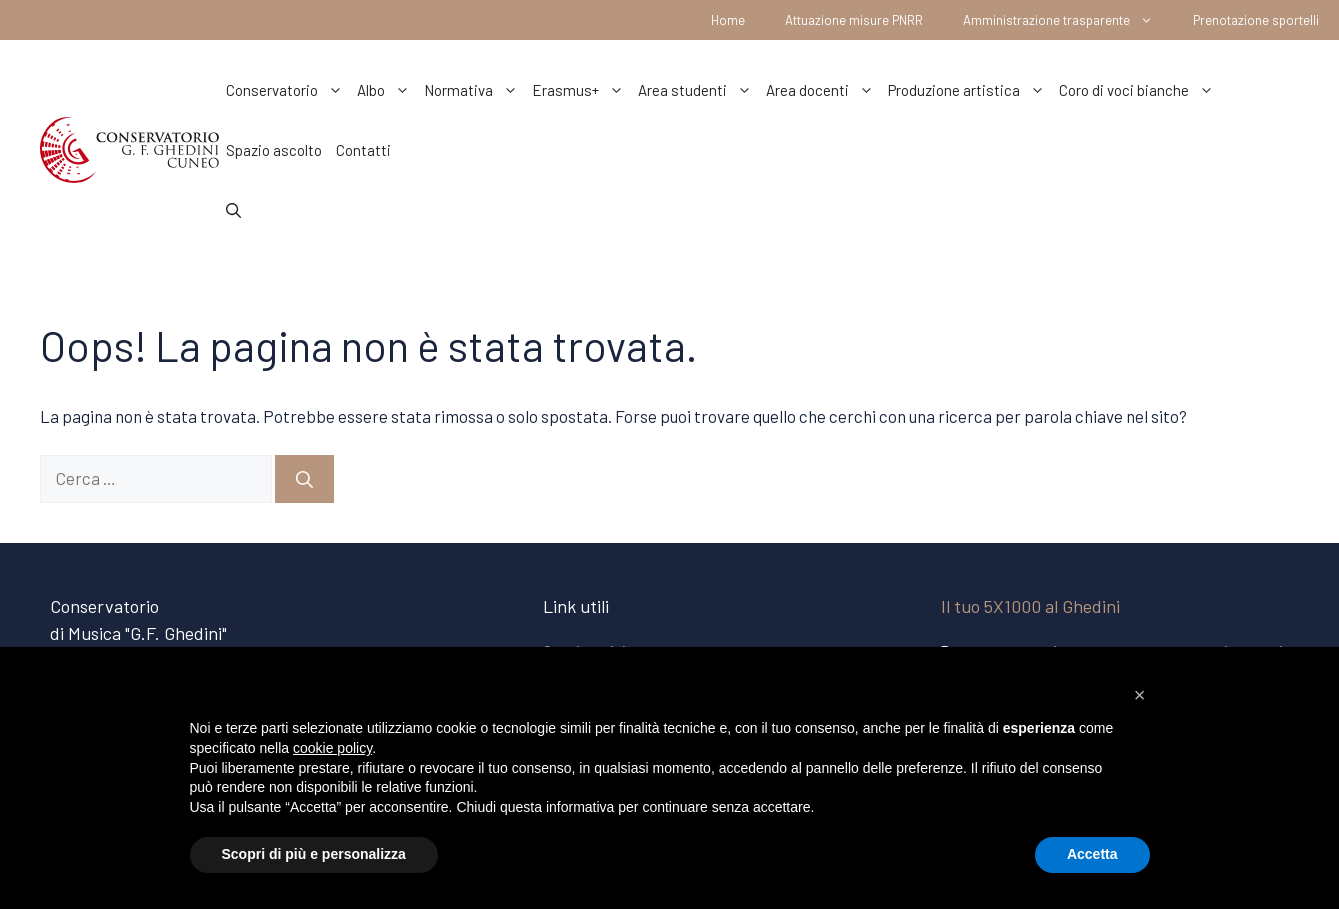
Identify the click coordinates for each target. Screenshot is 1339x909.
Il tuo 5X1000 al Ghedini (1030, 606)
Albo (387, 90)
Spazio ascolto (274, 150)
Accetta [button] (1092, 854)
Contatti (363, 150)
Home (728, 20)
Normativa (474, 90)
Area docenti (823, 90)
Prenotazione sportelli (1256, 20)
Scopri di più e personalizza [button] (314, 854)
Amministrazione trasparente (1068, 20)
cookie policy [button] (332, 748)
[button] (1140, 695)
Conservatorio (288, 90)
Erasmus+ (581, 90)
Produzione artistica (970, 90)
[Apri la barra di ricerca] (233, 210)
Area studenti (698, 90)
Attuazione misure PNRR (854, 20)
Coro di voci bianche (1140, 90)
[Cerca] (304, 479)
